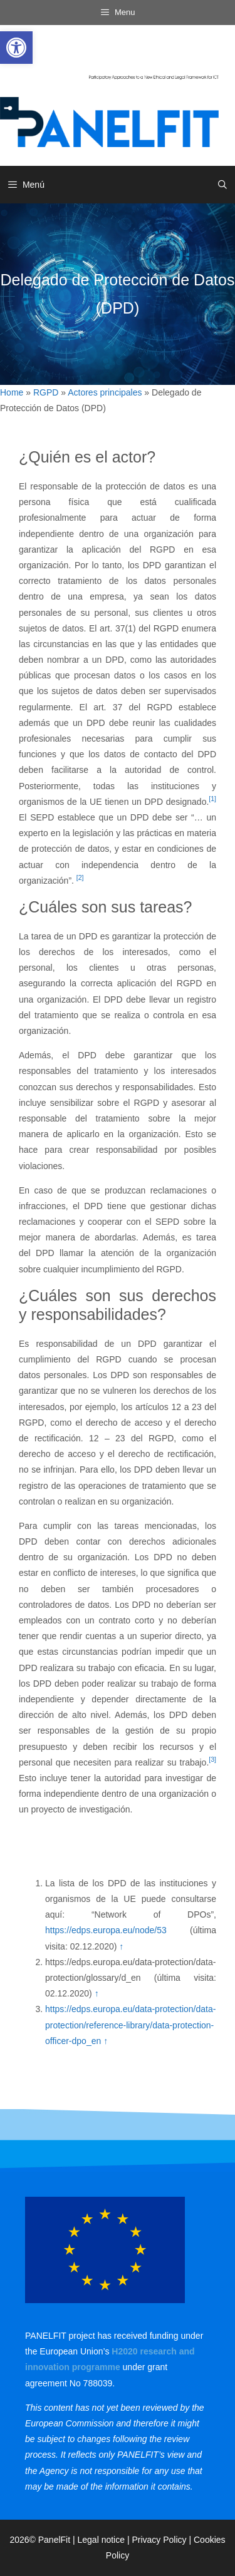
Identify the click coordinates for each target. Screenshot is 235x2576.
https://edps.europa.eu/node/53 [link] (106, 1930)
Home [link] (11, 392)
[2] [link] (80, 877)
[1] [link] (212, 798)
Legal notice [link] (101, 2540)
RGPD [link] (45, 392)
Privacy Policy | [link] (163, 2540)
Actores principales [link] (105, 392)
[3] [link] (212, 1759)
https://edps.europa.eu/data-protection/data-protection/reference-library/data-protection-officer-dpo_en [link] (130, 2024)
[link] (16, 47)
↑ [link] (121, 1946)
